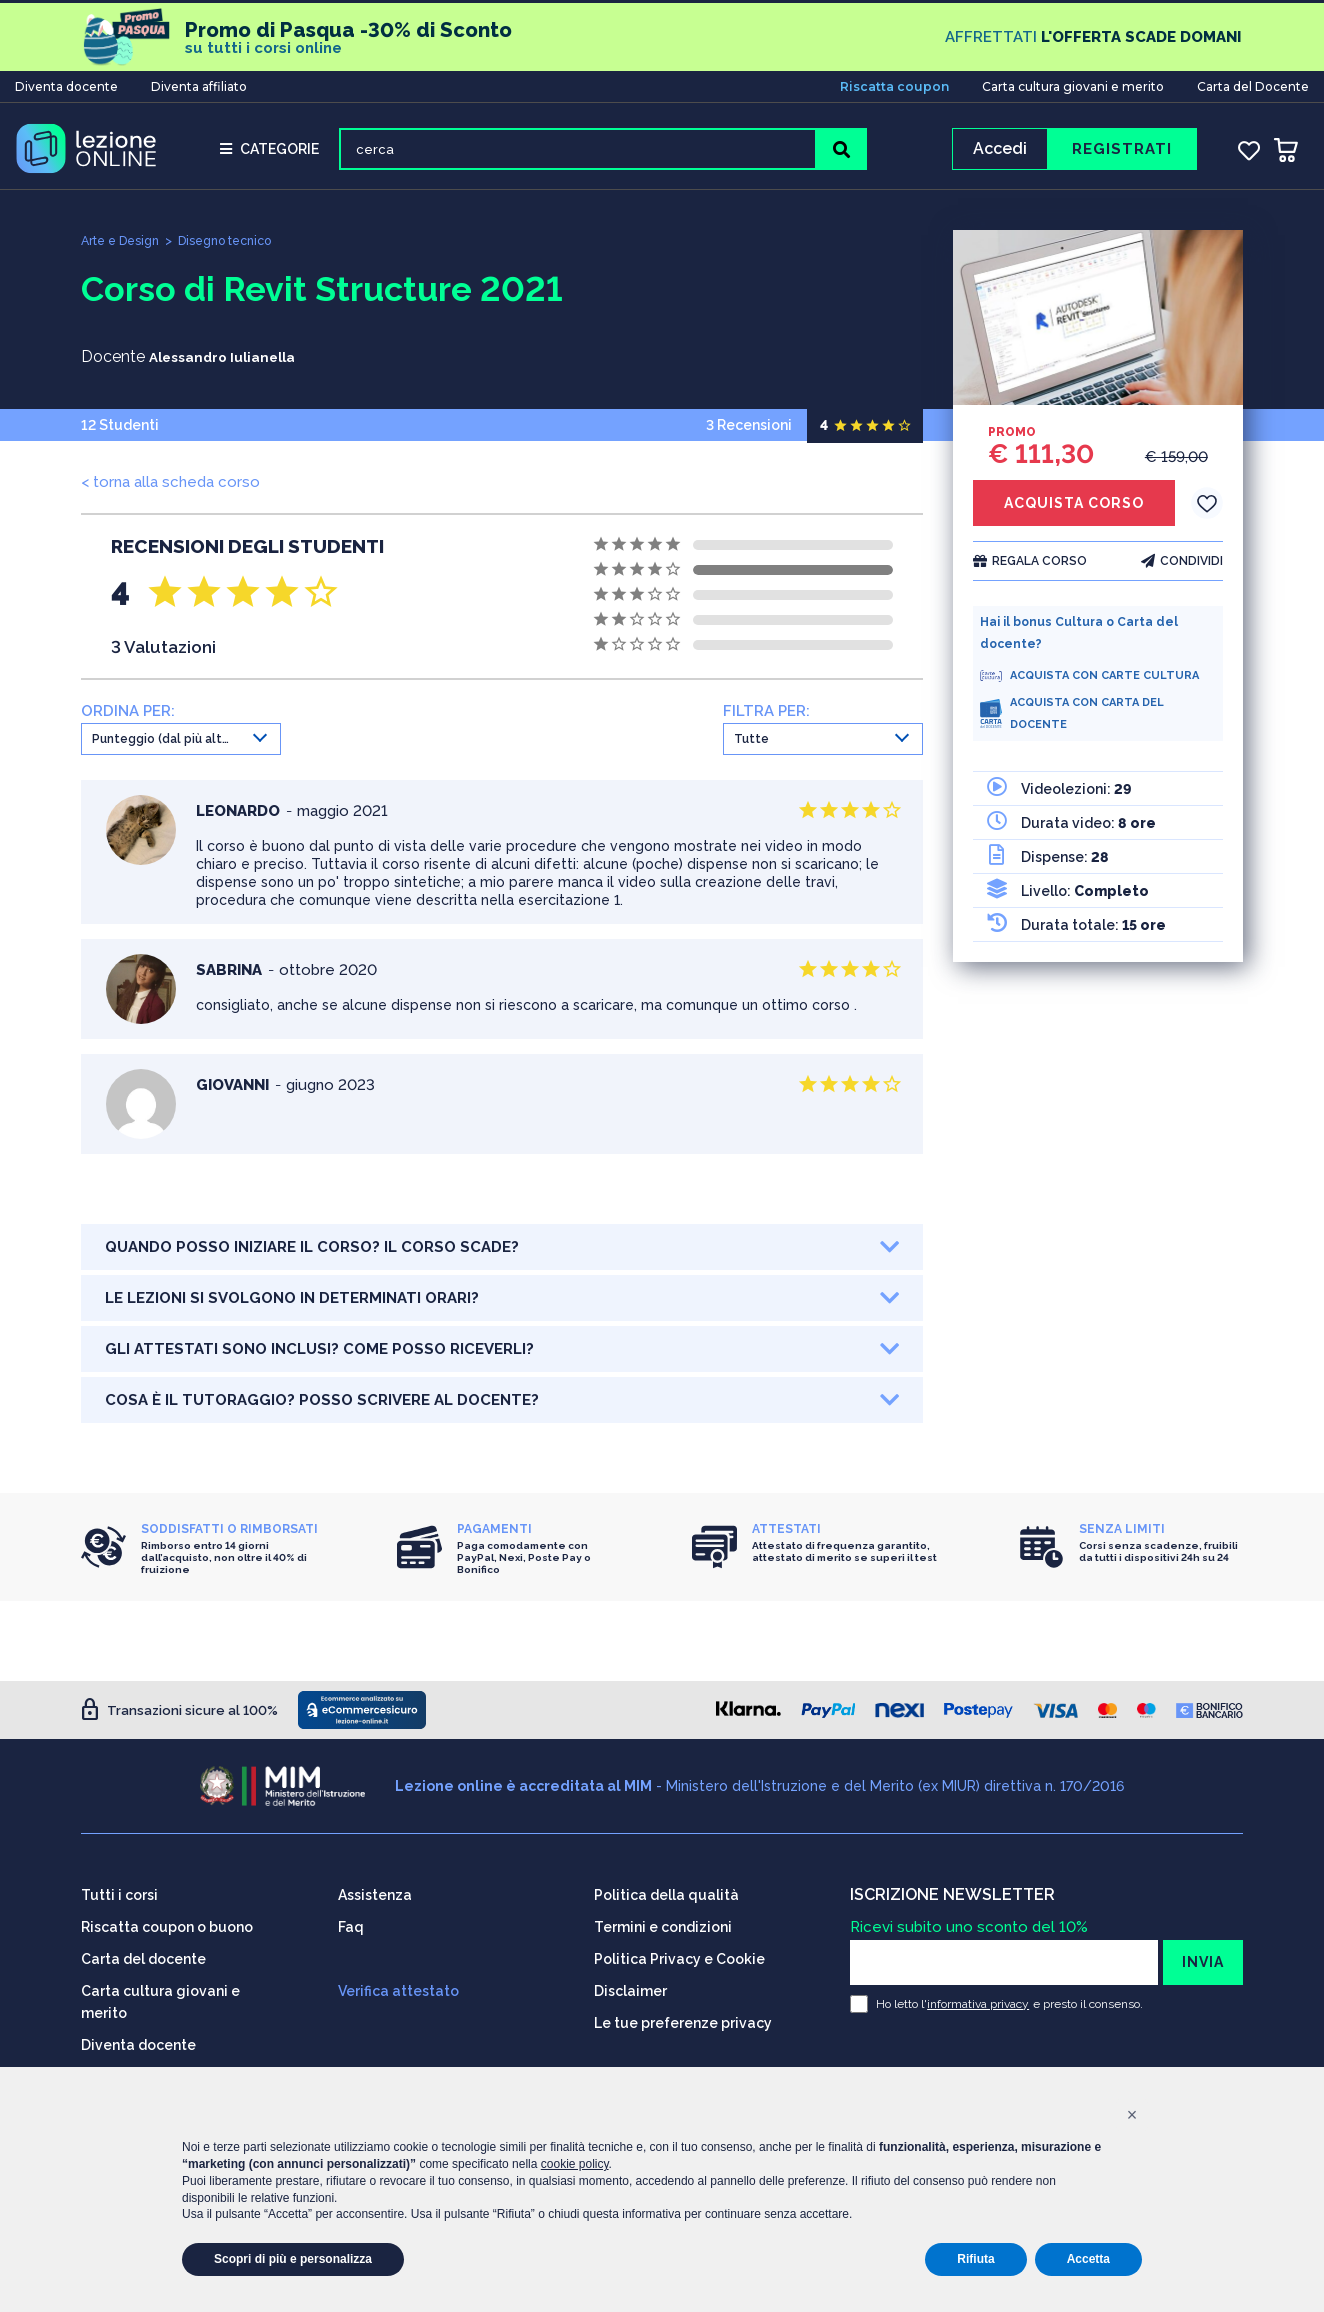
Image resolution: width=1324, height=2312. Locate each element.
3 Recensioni (814, 432)
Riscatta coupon (894, 83)
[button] (1132, 2115)
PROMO (1012, 439)
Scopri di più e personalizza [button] (293, 2259)
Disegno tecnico (237, 247)
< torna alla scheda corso (170, 489)
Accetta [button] (1088, 2259)
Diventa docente (66, 83)
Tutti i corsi (119, 1888)
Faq (351, 1920)
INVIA (1203, 1955)
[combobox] (181, 746)
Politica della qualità (666, 1888)
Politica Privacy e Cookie (679, 1952)
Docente (113, 363)
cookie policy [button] (575, 2164)
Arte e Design (124, 247)
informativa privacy (978, 1997)
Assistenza (375, 1888)
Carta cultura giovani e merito (1073, 83)
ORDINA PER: (128, 718)
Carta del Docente (1253, 83)
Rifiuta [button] (975, 2259)
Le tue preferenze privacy (683, 2016)
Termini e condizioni (663, 1920)
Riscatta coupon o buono (167, 1920)
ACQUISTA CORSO (1074, 510)
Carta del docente (143, 1952)
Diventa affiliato (199, 83)
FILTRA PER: (766, 718)
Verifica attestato (398, 1984)
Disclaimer (630, 1984)
